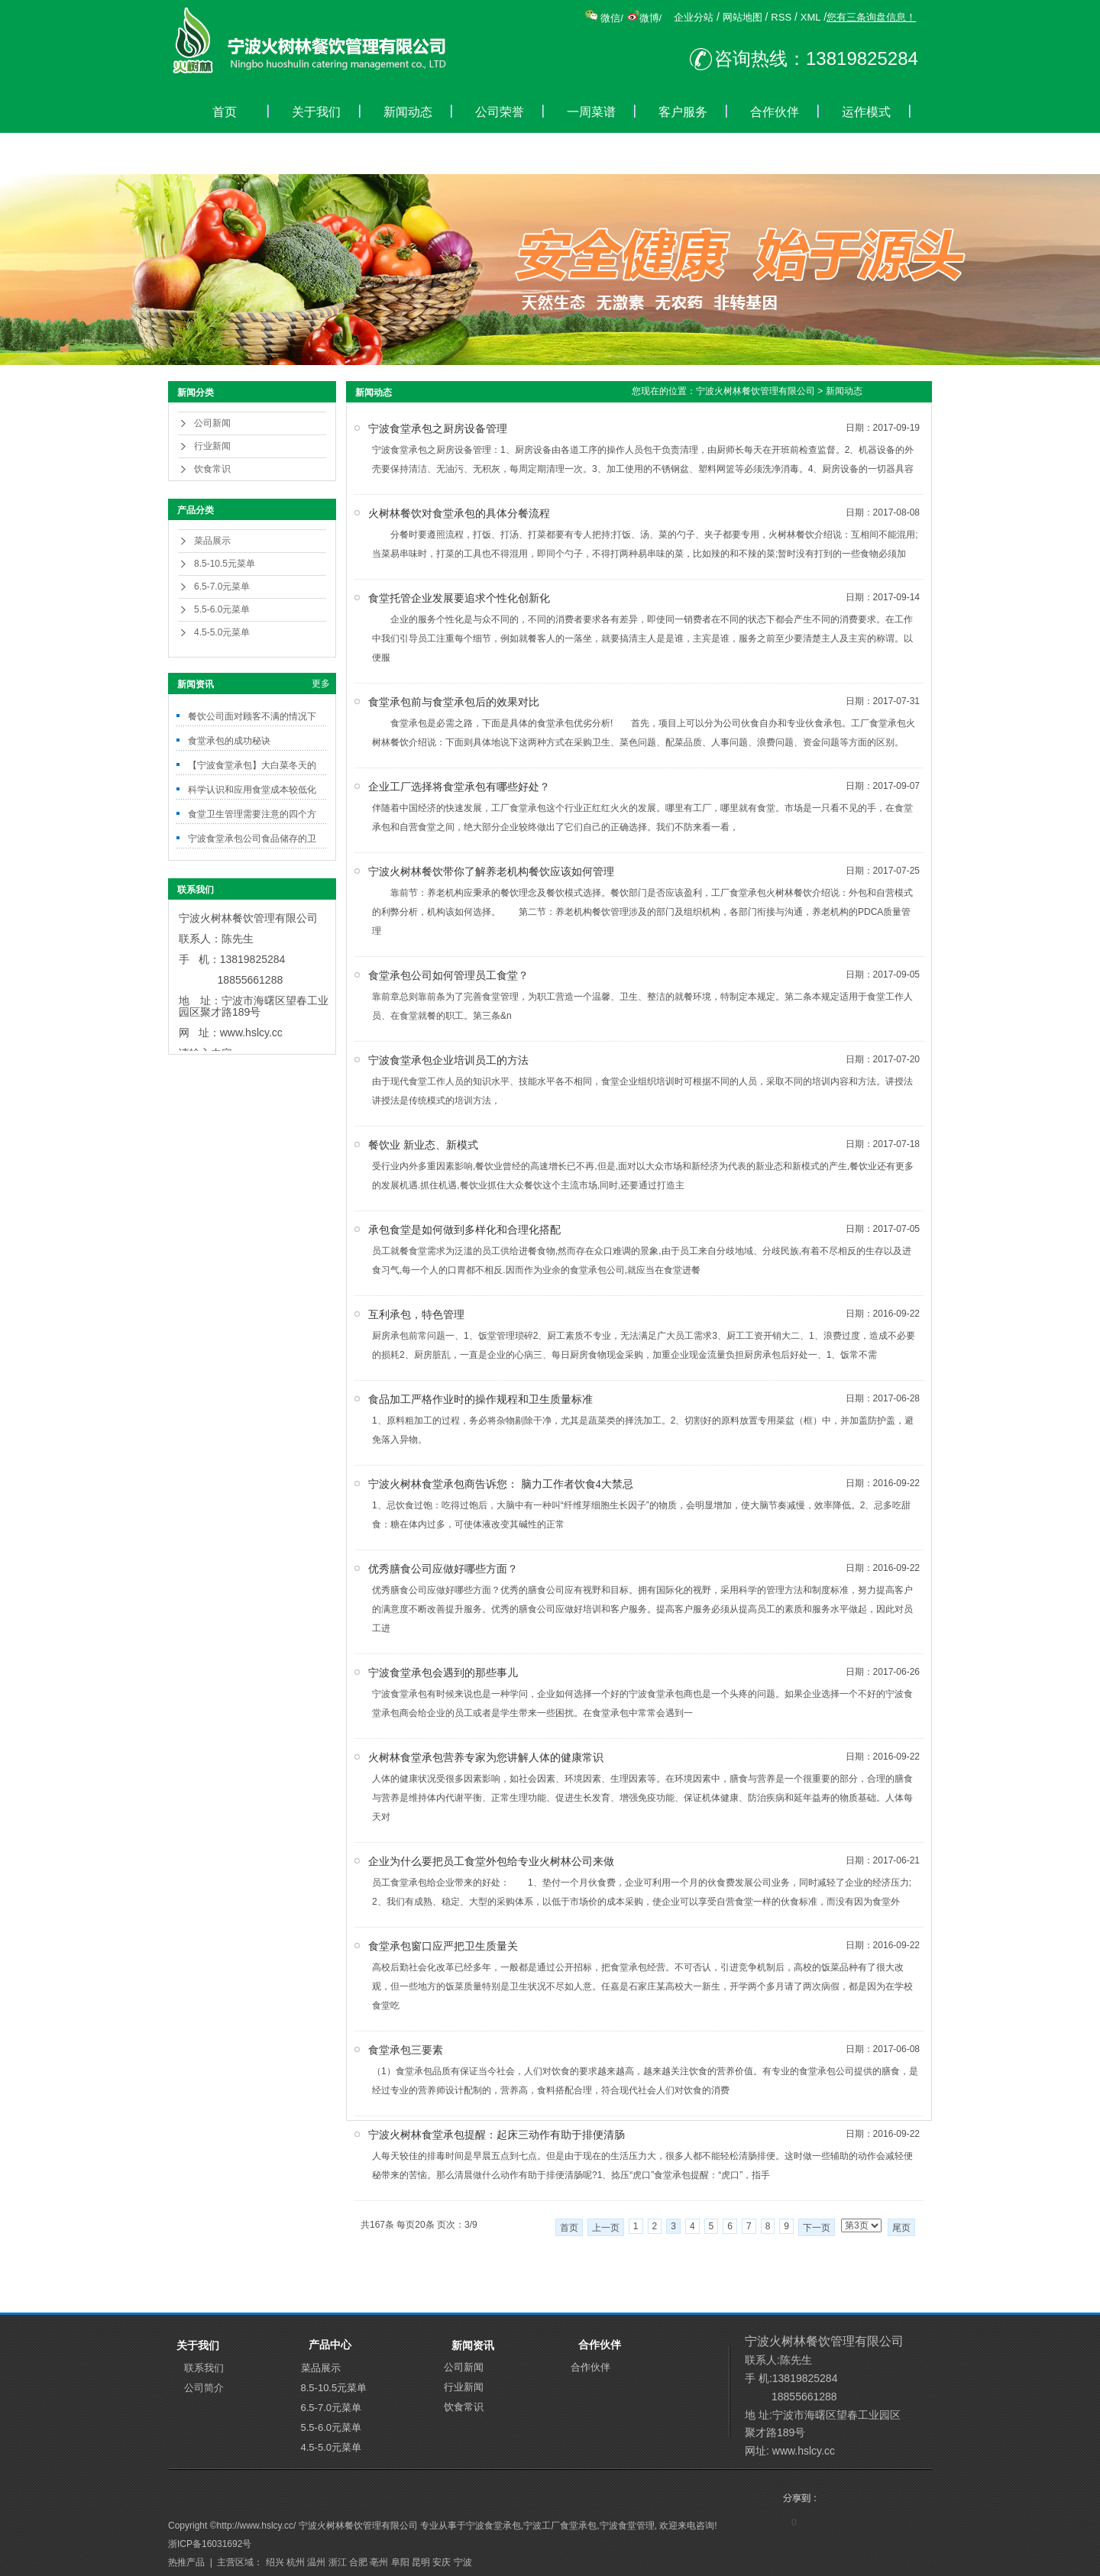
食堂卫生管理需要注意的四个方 (252, 814)
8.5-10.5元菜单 (224, 563)
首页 (224, 111)
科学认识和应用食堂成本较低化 (252, 789)
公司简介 (204, 2387)
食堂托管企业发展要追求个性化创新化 (459, 598)
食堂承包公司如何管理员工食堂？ (448, 975)
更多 (321, 683)
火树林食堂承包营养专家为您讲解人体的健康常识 (485, 1757)
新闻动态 (407, 111)
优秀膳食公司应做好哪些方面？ (443, 1569)
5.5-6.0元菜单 (222, 609)
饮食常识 (212, 469)
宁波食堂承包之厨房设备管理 (437, 429)
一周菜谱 (591, 111)
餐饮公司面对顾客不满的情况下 (252, 716)
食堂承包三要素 (405, 2050)
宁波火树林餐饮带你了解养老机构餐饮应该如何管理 (491, 872)
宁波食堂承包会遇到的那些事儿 (443, 1673)
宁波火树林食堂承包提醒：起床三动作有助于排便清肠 (496, 2135)
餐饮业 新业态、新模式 (423, 1145)
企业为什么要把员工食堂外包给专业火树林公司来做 (491, 1861)
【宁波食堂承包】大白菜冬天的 (252, 765)
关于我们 (316, 111)
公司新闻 (212, 423)
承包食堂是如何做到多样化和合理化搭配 (464, 1230)
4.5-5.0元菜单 (222, 632)
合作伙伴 (774, 111)
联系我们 (204, 2368)
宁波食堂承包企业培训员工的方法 (448, 1060)
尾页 (901, 2227)
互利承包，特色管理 (416, 1314)
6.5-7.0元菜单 (222, 586)
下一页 (816, 2227)
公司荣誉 (499, 111)
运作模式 (866, 111)
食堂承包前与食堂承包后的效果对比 (453, 702)
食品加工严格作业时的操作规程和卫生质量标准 (480, 1399)
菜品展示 (212, 540)
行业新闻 (212, 446)
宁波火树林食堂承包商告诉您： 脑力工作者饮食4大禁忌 (500, 1484)
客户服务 (682, 111)
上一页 (606, 2227)
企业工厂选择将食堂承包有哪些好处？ (459, 787)
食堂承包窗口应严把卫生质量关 (443, 1946)
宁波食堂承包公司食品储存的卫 (252, 838)
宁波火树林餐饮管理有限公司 (755, 391)
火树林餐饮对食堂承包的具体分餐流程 (459, 513)
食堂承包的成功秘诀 (229, 740)
